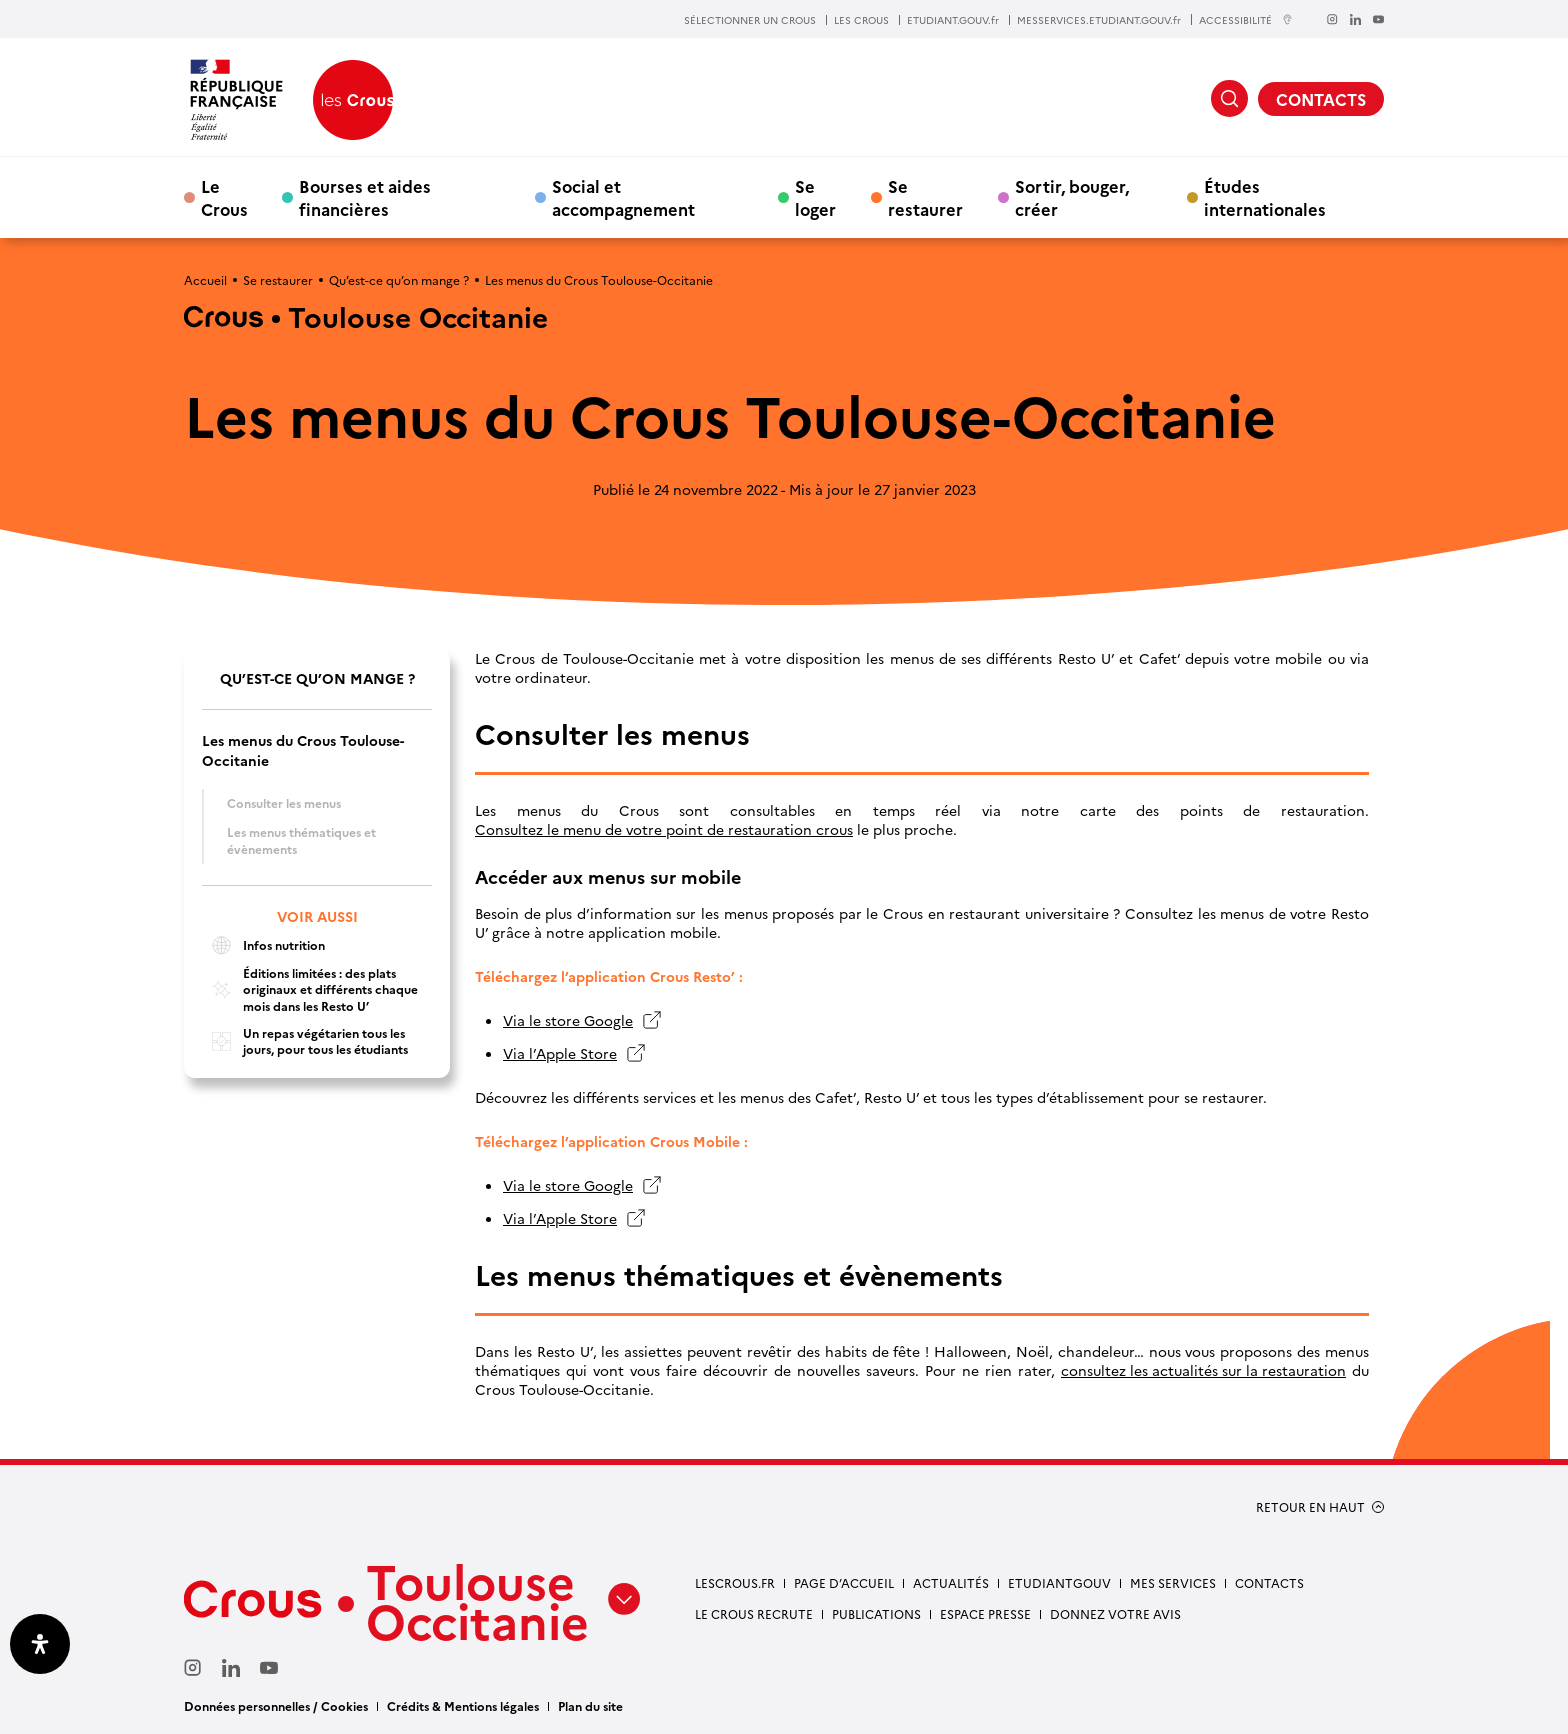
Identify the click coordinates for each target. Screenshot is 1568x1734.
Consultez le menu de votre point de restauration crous (664, 829)
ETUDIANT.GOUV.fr (953, 20)
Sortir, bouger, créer (1072, 197)
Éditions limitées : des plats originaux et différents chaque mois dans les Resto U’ (310, 989)
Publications (876, 1613)
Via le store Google (568, 1020)
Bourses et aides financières (365, 197)
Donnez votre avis (1115, 1613)
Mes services (1173, 1582)
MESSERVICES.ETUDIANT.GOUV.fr (1099, 20)
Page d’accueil (844, 1582)
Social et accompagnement (623, 197)
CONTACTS (1321, 99)
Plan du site (590, 1705)
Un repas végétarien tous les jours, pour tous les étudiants (305, 1041)
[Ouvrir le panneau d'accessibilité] (40, 1644)
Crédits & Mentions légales (463, 1705)
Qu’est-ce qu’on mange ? (399, 279)
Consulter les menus (284, 802)
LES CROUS (861, 20)
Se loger (815, 197)
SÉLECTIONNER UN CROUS (750, 20)
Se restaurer (925, 197)
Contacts (1269, 1582)
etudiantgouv (1059, 1582)
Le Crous (224, 197)
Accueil (205, 279)
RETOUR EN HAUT (1310, 1507)
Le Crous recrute (754, 1613)
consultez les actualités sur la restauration (1203, 1370)
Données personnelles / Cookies (276, 1705)
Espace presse (985, 1613)
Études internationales (1265, 197)
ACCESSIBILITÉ (1246, 19)
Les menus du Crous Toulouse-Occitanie (303, 750)
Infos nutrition (263, 945)
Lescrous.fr (735, 1582)
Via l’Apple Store (560, 1053)
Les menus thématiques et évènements (301, 840)
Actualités (951, 1582)
